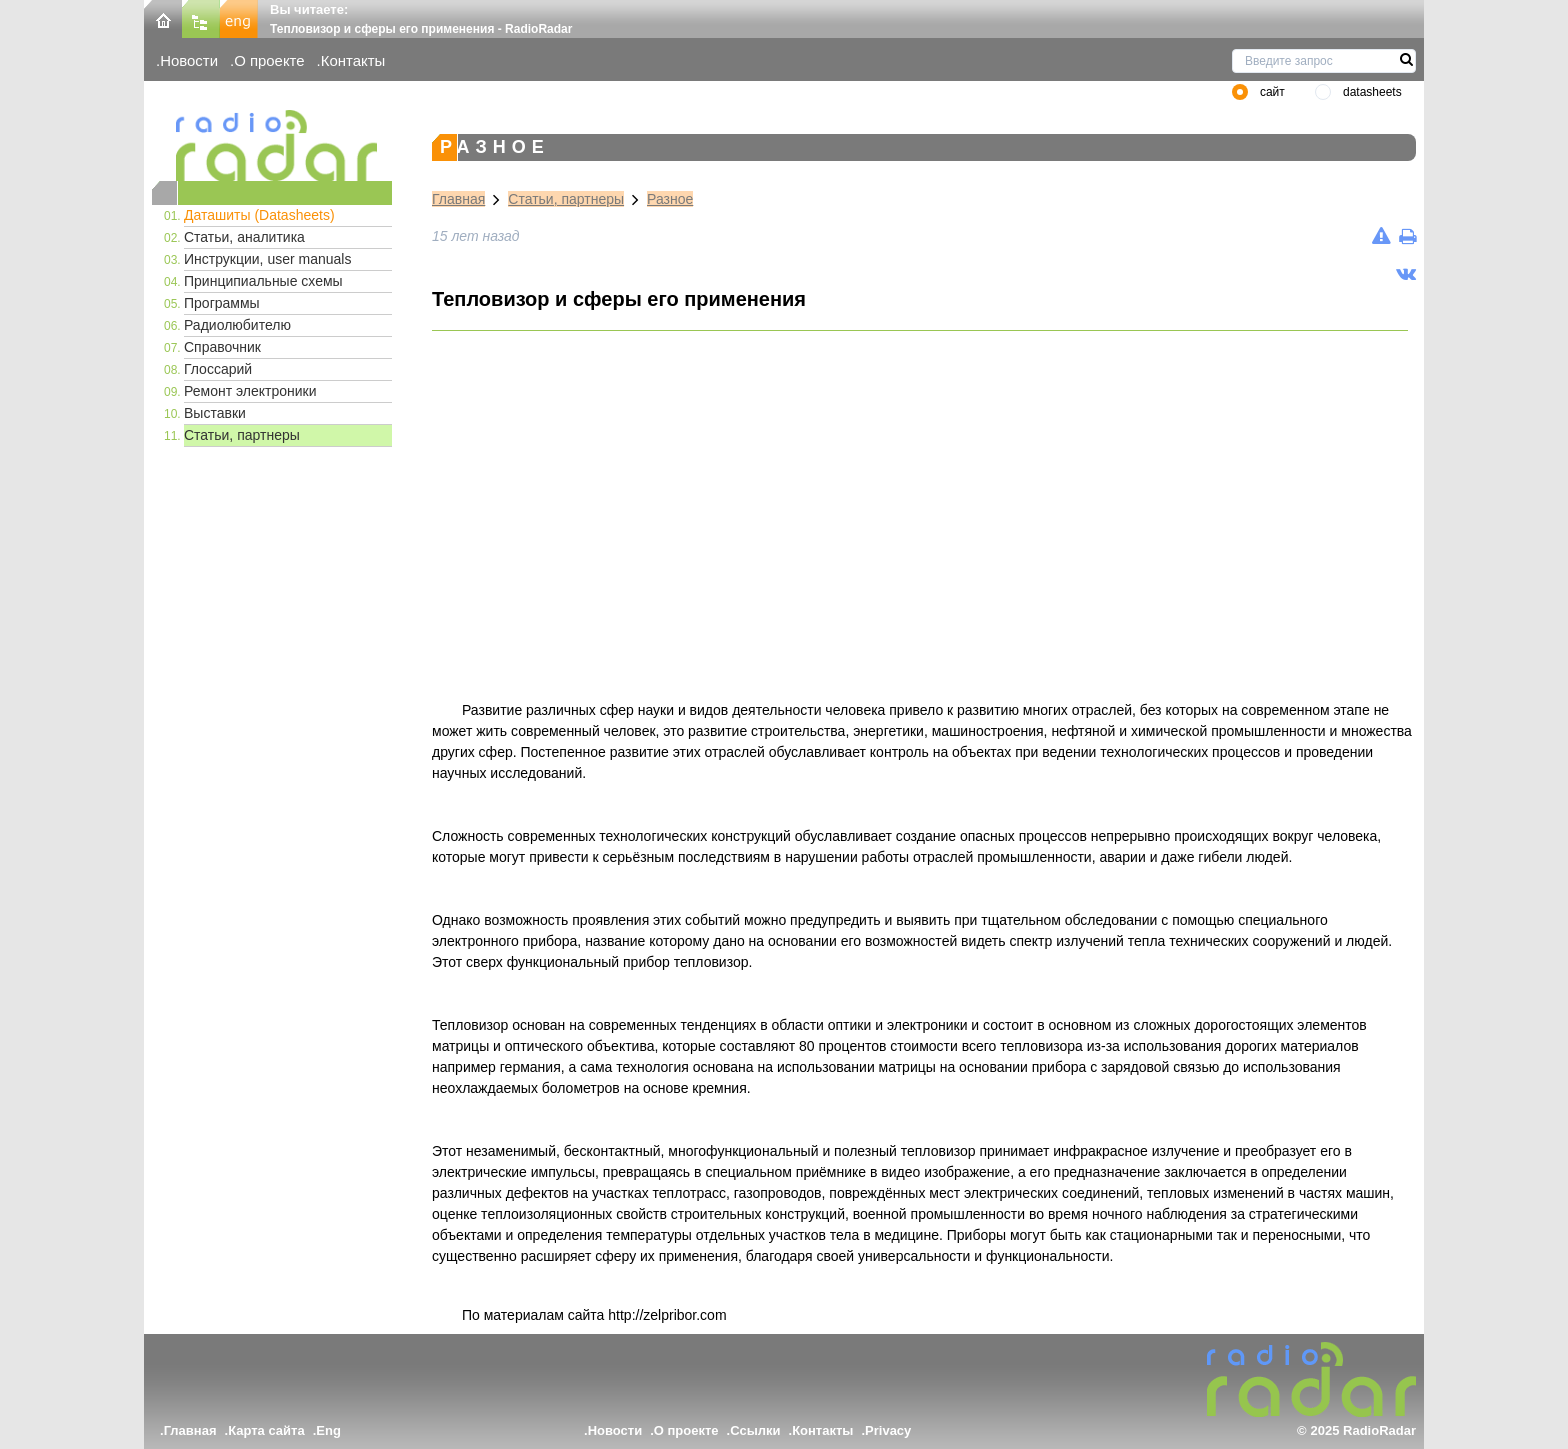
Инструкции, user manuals (267, 259)
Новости (189, 60)
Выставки (215, 413)
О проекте (269, 60)
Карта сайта (266, 1430)
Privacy (888, 1430)
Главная (458, 199)
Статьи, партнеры (242, 435)
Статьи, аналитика (244, 237)
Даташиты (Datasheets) (259, 215)
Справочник (222, 347)
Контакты (353, 60)
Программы (222, 303)
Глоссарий (218, 369)
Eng (328, 1430)
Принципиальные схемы (263, 281)
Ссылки (755, 1430)
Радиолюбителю (237, 325)
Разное (670, 199)
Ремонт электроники (250, 391)
